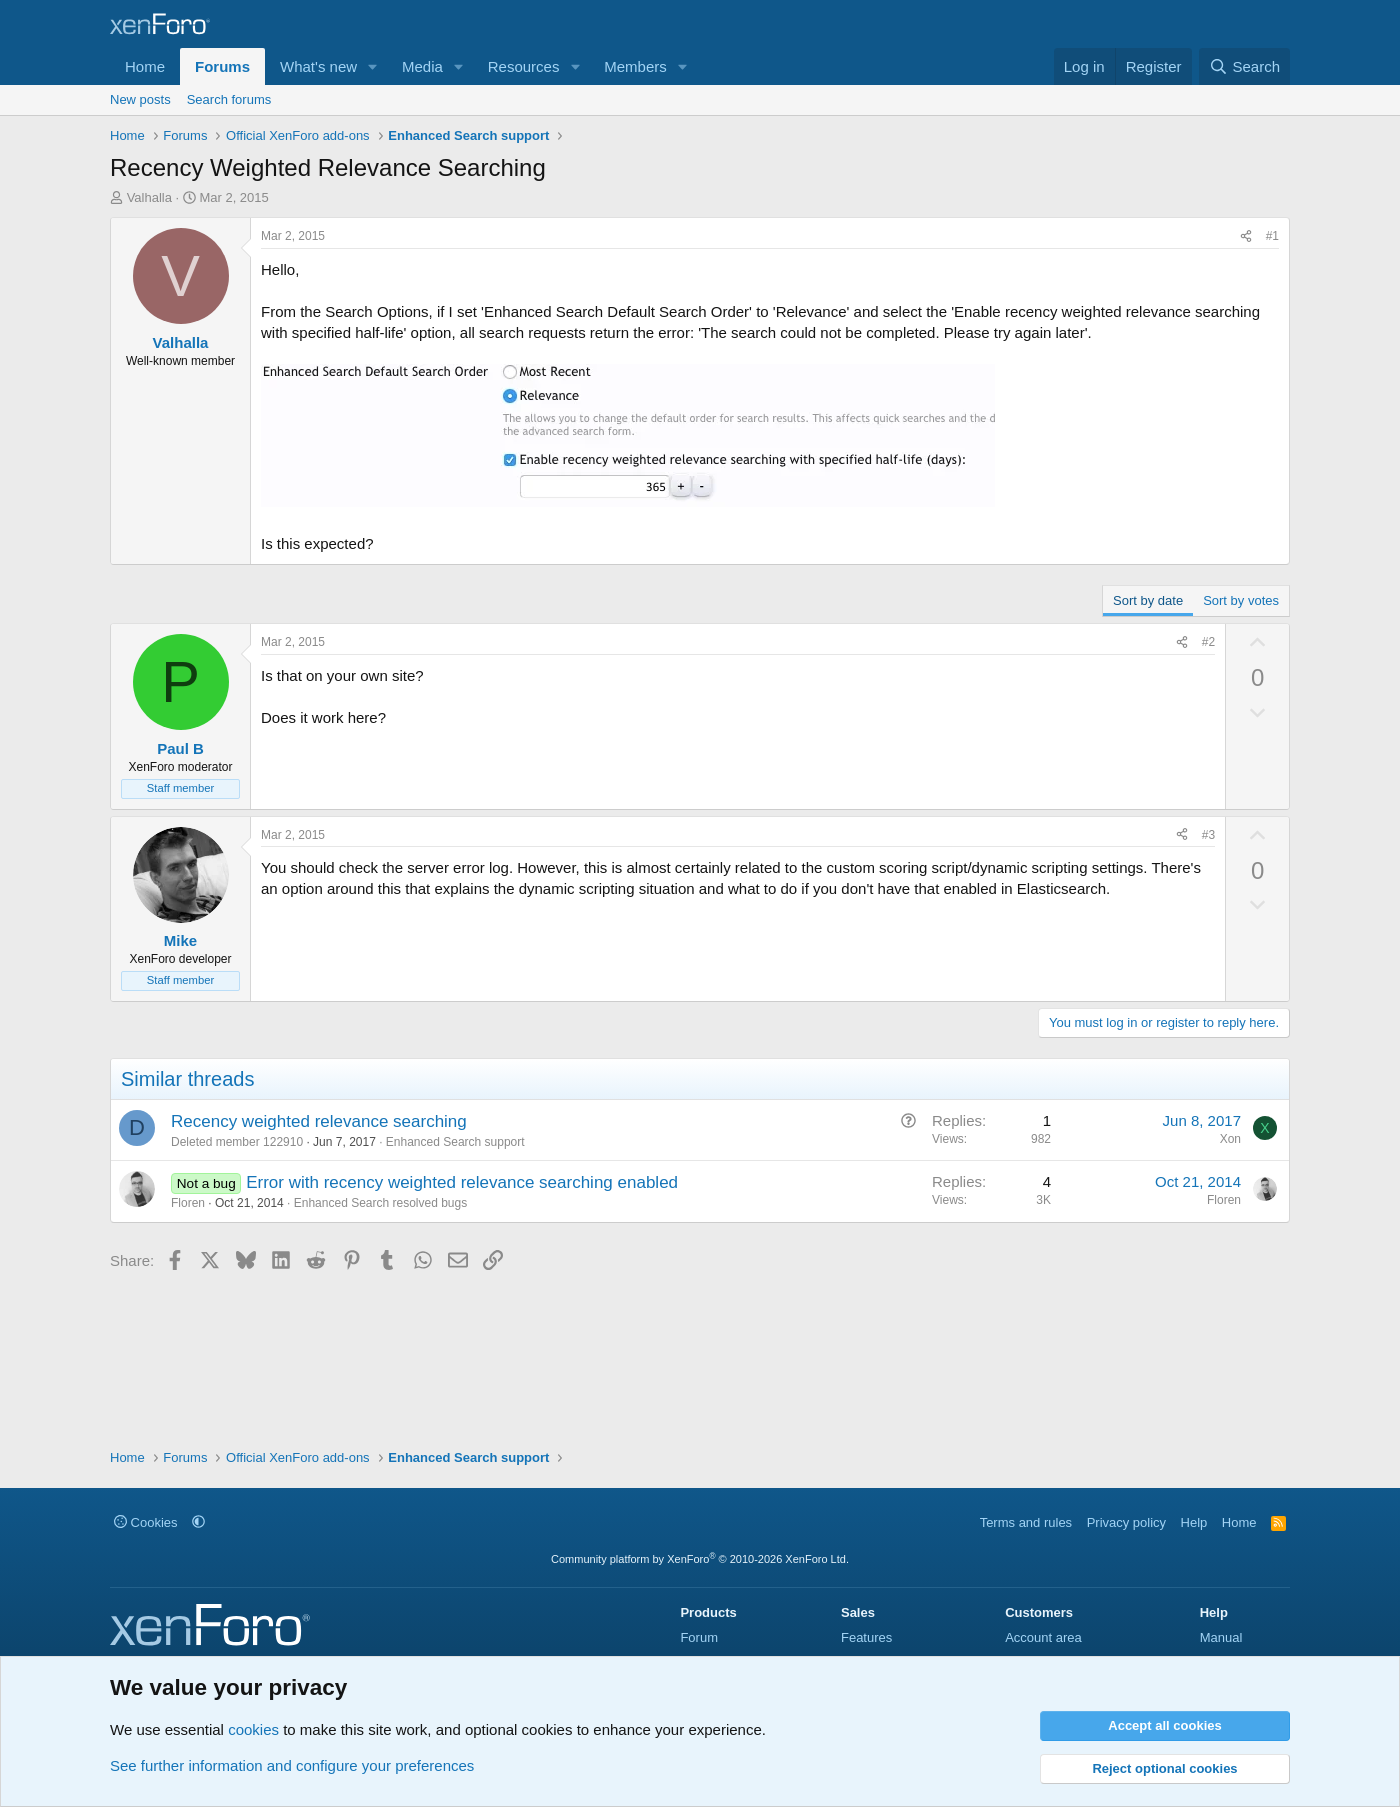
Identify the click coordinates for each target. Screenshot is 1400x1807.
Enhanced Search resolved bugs (380, 1203)
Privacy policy (1126, 1522)
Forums (222, 66)
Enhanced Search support (455, 1142)
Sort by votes (1241, 600)
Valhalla (149, 197)
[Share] (1246, 236)
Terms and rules (1026, 1522)
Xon (1230, 1139)
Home (145, 66)
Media (422, 66)
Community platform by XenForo (700, 1559)
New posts (140, 99)
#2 (1208, 642)
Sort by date (1148, 600)
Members (635, 66)
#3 (1208, 835)
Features (866, 1637)
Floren (188, 1203)
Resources (524, 66)
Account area (1043, 1637)
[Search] (1244, 66)
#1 (1272, 236)
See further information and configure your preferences (292, 1765)
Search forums (229, 99)
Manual (1221, 1637)
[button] (373, 66)
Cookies (146, 1522)
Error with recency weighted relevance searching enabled (462, 1182)
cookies (253, 1729)
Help (1194, 1522)
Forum (699, 1637)
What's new (318, 66)
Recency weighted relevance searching (319, 1121)
